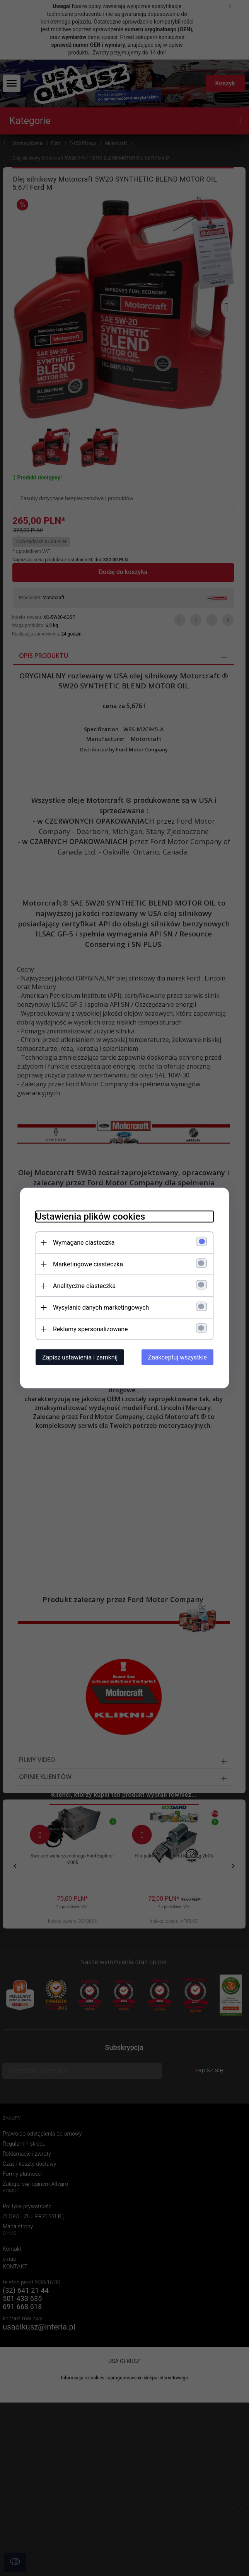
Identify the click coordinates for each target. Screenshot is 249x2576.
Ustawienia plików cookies (90, 1216)
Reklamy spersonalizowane (90, 1329)
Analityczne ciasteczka (84, 1286)
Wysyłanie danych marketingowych (101, 1307)
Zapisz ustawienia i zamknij (80, 1357)
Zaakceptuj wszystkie (177, 1357)
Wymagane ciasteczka (84, 1242)
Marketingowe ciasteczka (88, 1264)
